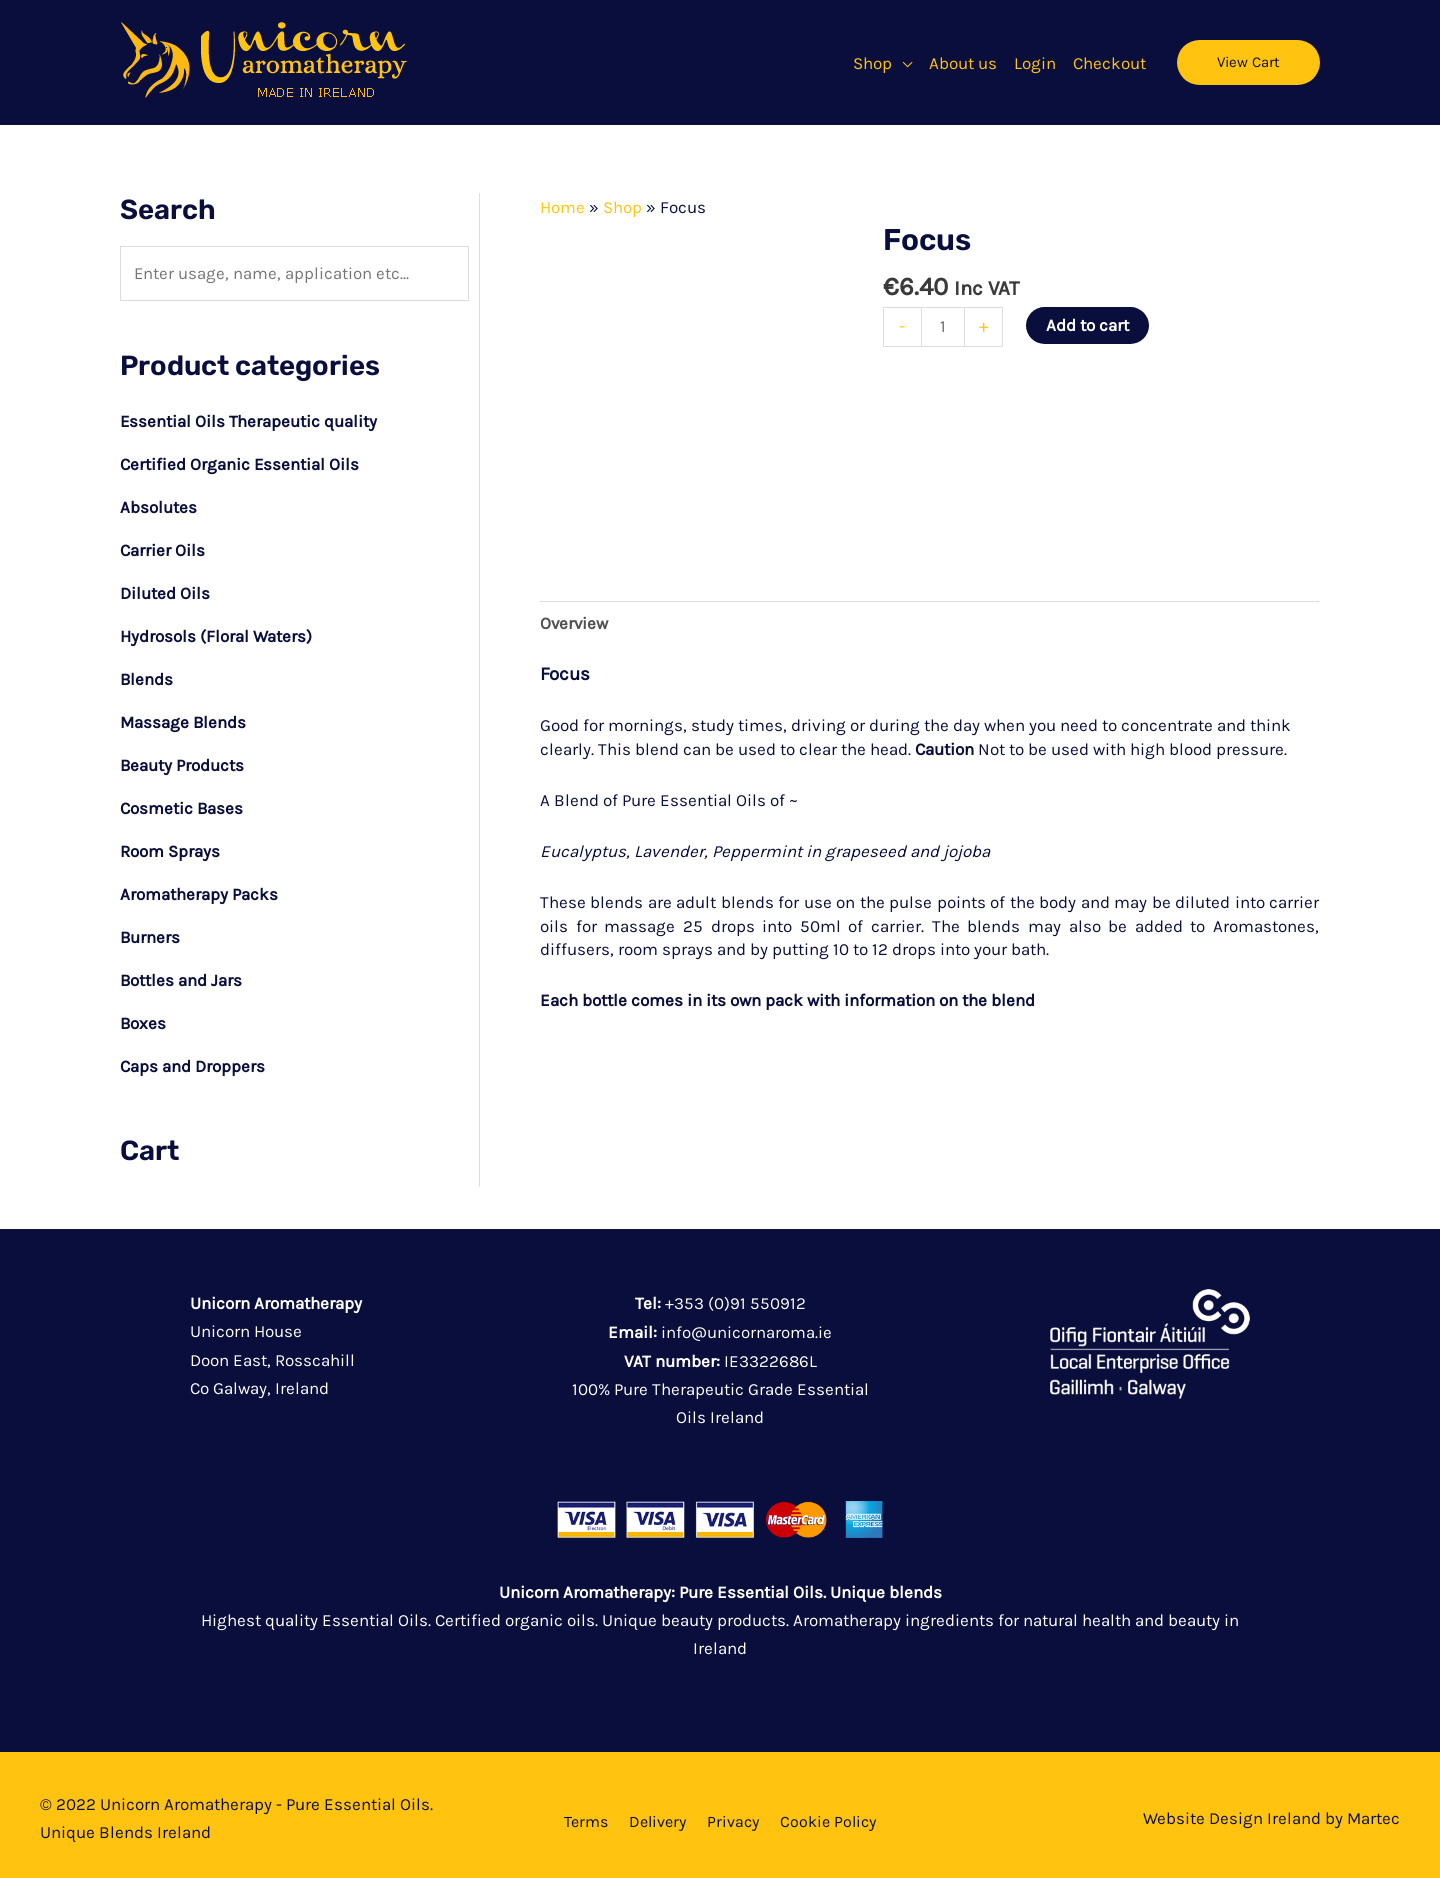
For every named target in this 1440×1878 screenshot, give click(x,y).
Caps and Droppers (192, 1055)
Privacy (733, 1808)
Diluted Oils (165, 591)
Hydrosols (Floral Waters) (216, 633)
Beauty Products (182, 760)
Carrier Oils (162, 548)
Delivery (657, 1808)
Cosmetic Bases (182, 802)
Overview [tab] (575, 623)
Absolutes (158, 506)
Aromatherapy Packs (199, 886)
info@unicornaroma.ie (746, 1320)
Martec (1373, 1805)
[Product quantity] (943, 326)
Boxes (143, 1013)
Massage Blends (183, 717)
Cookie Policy (828, 1808)
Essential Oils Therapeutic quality (249, 422)
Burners (150, 929)
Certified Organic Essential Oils (240, 464)
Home (562, 207)
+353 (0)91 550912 (735, 1292)
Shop (622, 207)
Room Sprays (170, 844)
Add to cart (1087, 324)
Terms (586, 1808)
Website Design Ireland (1232, 1805)
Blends (147, 675)
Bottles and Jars (181, 971)
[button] (909, 63)
